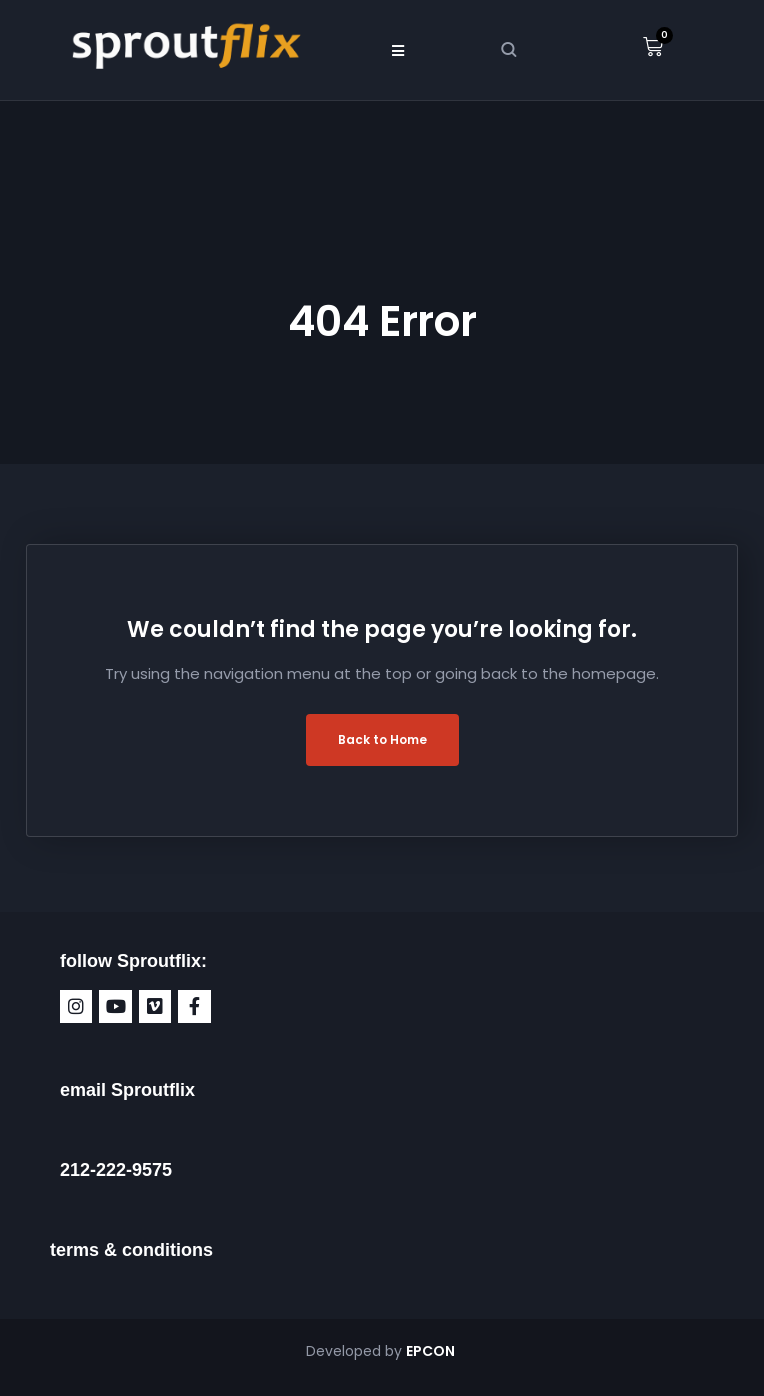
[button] (397, 50)
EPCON (432, 1351)
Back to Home (382, 739)
